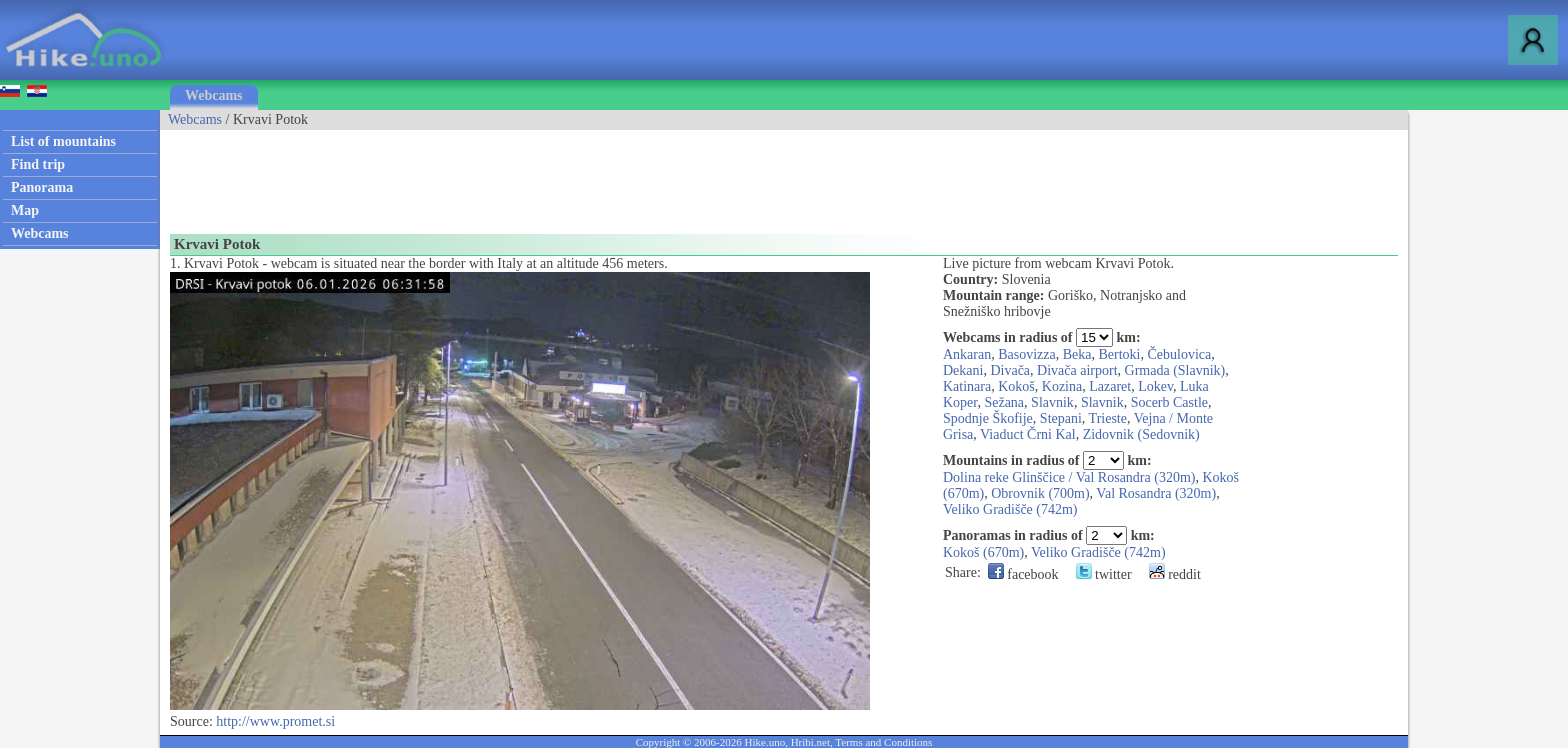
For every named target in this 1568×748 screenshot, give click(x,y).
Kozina (1062, 386)
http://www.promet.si (275, 721)
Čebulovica (1180, 354)
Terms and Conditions (883, 742)
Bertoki (1120, 354)
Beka (1077, 354)
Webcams (214, 95)
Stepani (1061, 418)
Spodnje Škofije (988, 418)
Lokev (1155, 386)
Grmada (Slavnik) (1175, 370)
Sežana (1004, 402)
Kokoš (1016, 386)
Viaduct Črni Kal (1028, 434)
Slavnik (1052, 402)
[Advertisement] (524, 175)
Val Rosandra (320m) (1156, 493)
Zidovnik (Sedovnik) (1141, 434)
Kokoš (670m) (983, 552)
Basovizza (1027, 354)
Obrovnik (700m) (1040, 493)
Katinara (967, 386)
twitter (1104, 574)
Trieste (1108, 418)
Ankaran (967, 354)
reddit (1175, 574)
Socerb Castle (1169, 402)
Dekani (963, 370)
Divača (1010, 370)
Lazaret (1110, 386)
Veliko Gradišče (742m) (1010, 509)
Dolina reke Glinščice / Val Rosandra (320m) (1069, 477)
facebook (1023, 574)
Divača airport (1077, 370)
